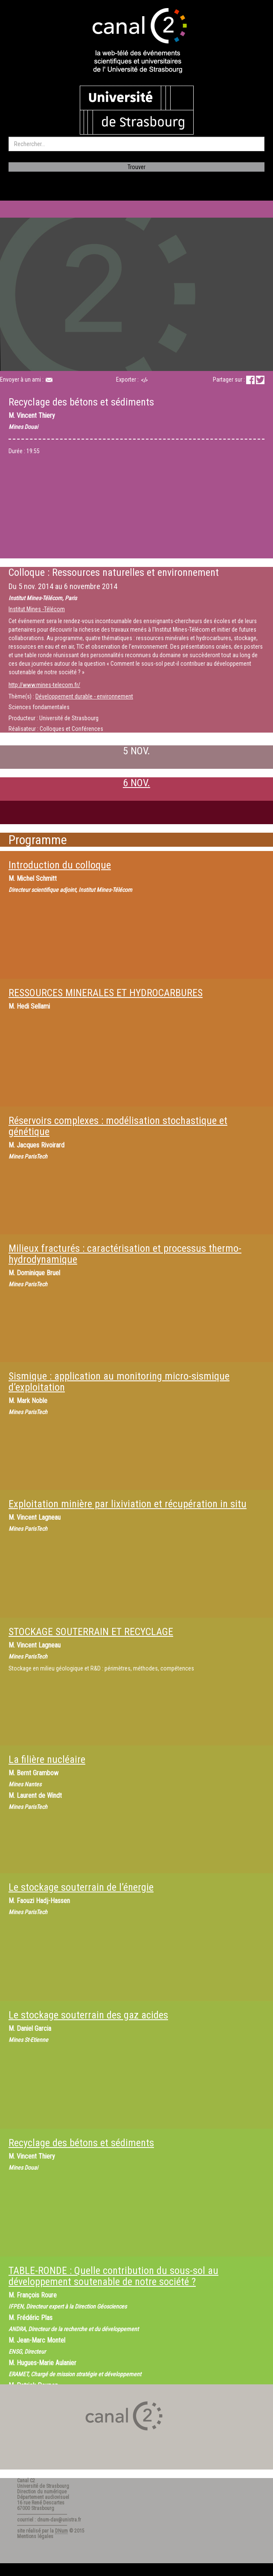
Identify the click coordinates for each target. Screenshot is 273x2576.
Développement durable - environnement (84, 696)
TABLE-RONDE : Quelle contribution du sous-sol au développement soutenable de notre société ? (113, 2276)
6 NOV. (136, 783)
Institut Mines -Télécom (37, 609)
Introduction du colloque (60, 865)
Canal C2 (26, 2481)
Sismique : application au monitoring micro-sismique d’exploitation (119, 1381)
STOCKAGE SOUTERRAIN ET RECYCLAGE (91, 1632)
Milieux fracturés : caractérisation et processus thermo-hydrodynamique (125, 1253)
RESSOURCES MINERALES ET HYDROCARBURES (106, 993)
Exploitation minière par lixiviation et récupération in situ (128, 1504)
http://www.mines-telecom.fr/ (44, 684)
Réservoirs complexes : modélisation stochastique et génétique (118, 1126)
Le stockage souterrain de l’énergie (81, 1887)
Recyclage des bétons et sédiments (81, 2143)
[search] (136, 144)
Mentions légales (35, 2536)
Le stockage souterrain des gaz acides (88, 2015)
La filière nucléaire (47, 1759)
